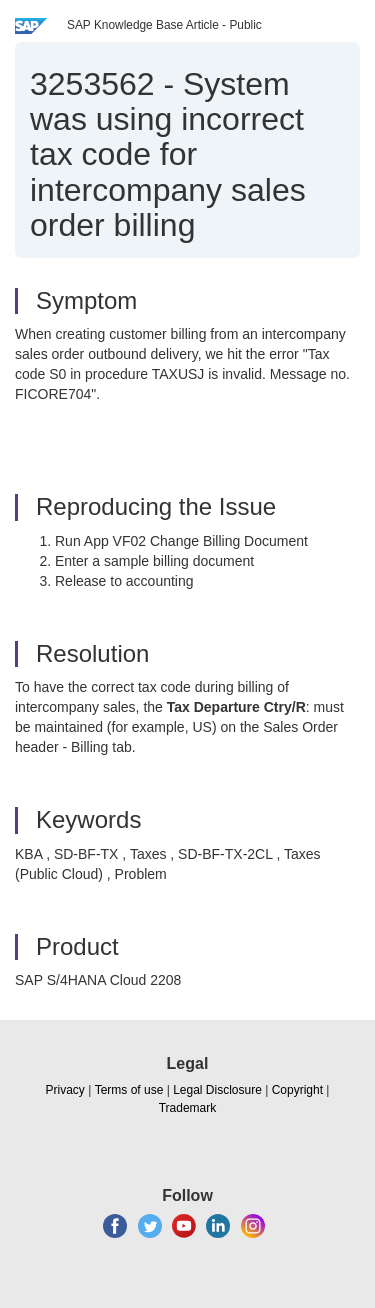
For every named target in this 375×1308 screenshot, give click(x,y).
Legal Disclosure (217, 1090)
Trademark (188, 1108)
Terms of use (129, 1090)
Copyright (297, 1090)
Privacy (65, 1090)
